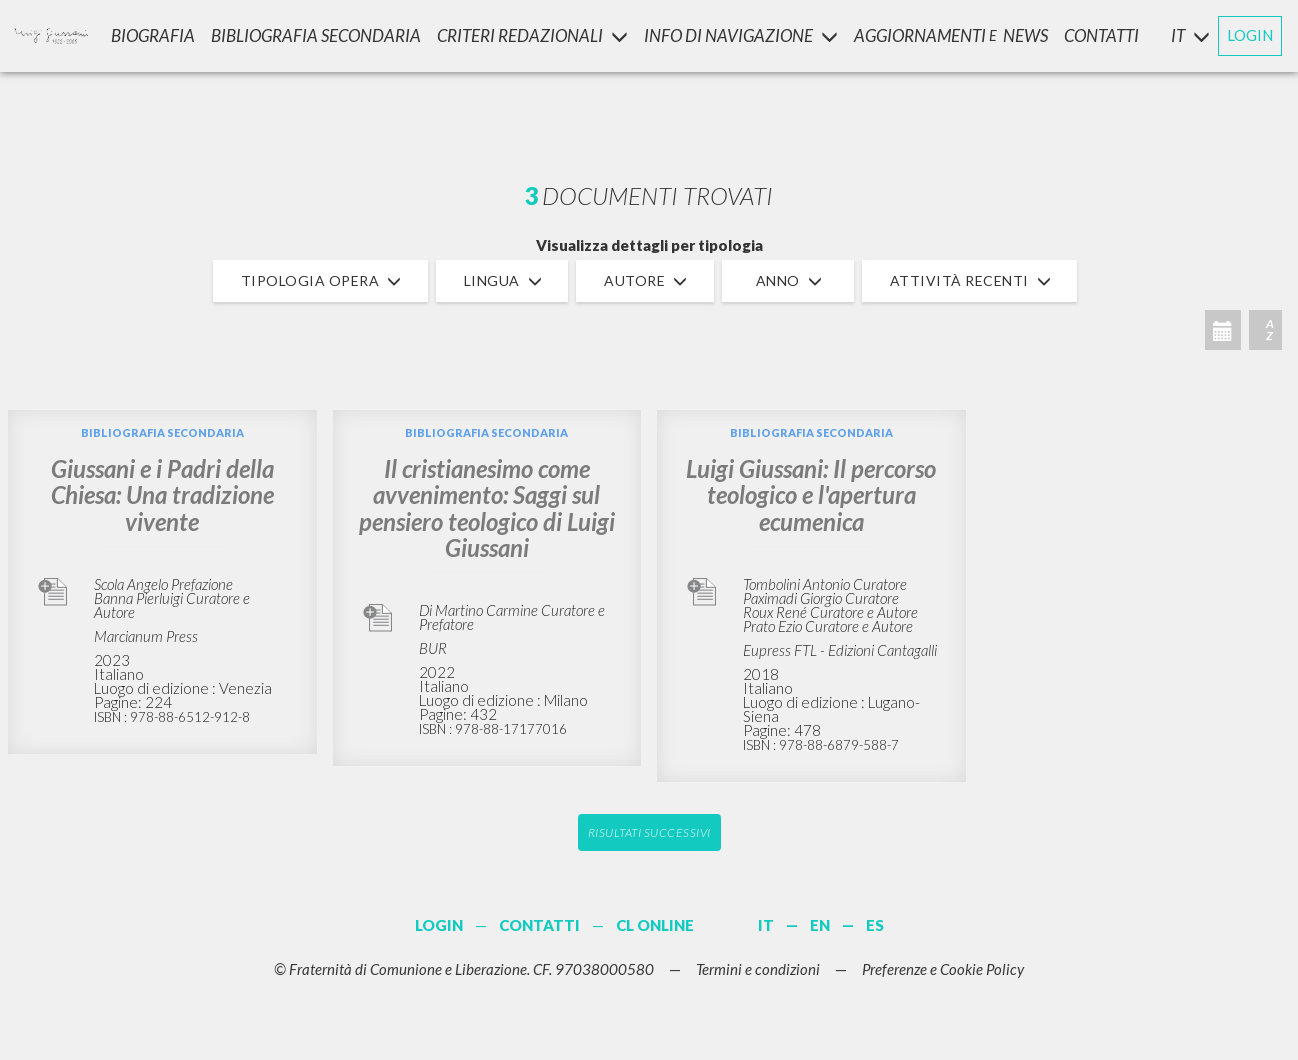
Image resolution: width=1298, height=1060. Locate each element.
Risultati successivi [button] (649, 832)
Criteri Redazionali (532, 35)
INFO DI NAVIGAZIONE (741, 35)
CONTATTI (1101, 35)
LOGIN (1250, 35)
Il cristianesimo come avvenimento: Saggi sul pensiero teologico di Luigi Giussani (487, 508)
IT (766, 925)
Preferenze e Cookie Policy (943, 969)
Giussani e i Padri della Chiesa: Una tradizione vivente (162, 495)
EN (820, 925)
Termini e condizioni (758, 969)
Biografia (153, 35)
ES (875, 925)
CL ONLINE (655, 925)
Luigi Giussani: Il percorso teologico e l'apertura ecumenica (811, 495)
